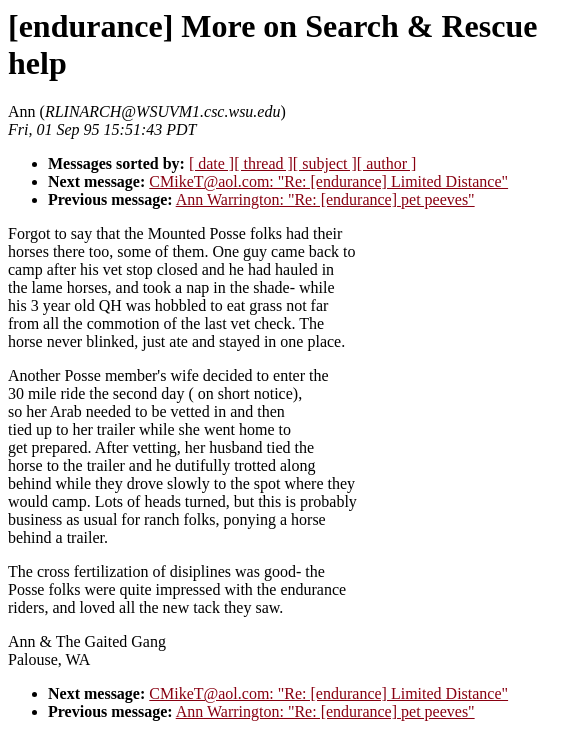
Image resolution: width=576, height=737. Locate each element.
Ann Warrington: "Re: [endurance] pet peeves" (325, 199)
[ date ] (211, 163)
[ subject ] (325, 163)
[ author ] (387, 163)
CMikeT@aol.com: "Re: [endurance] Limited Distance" (328, 181)
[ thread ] (263, 163)
